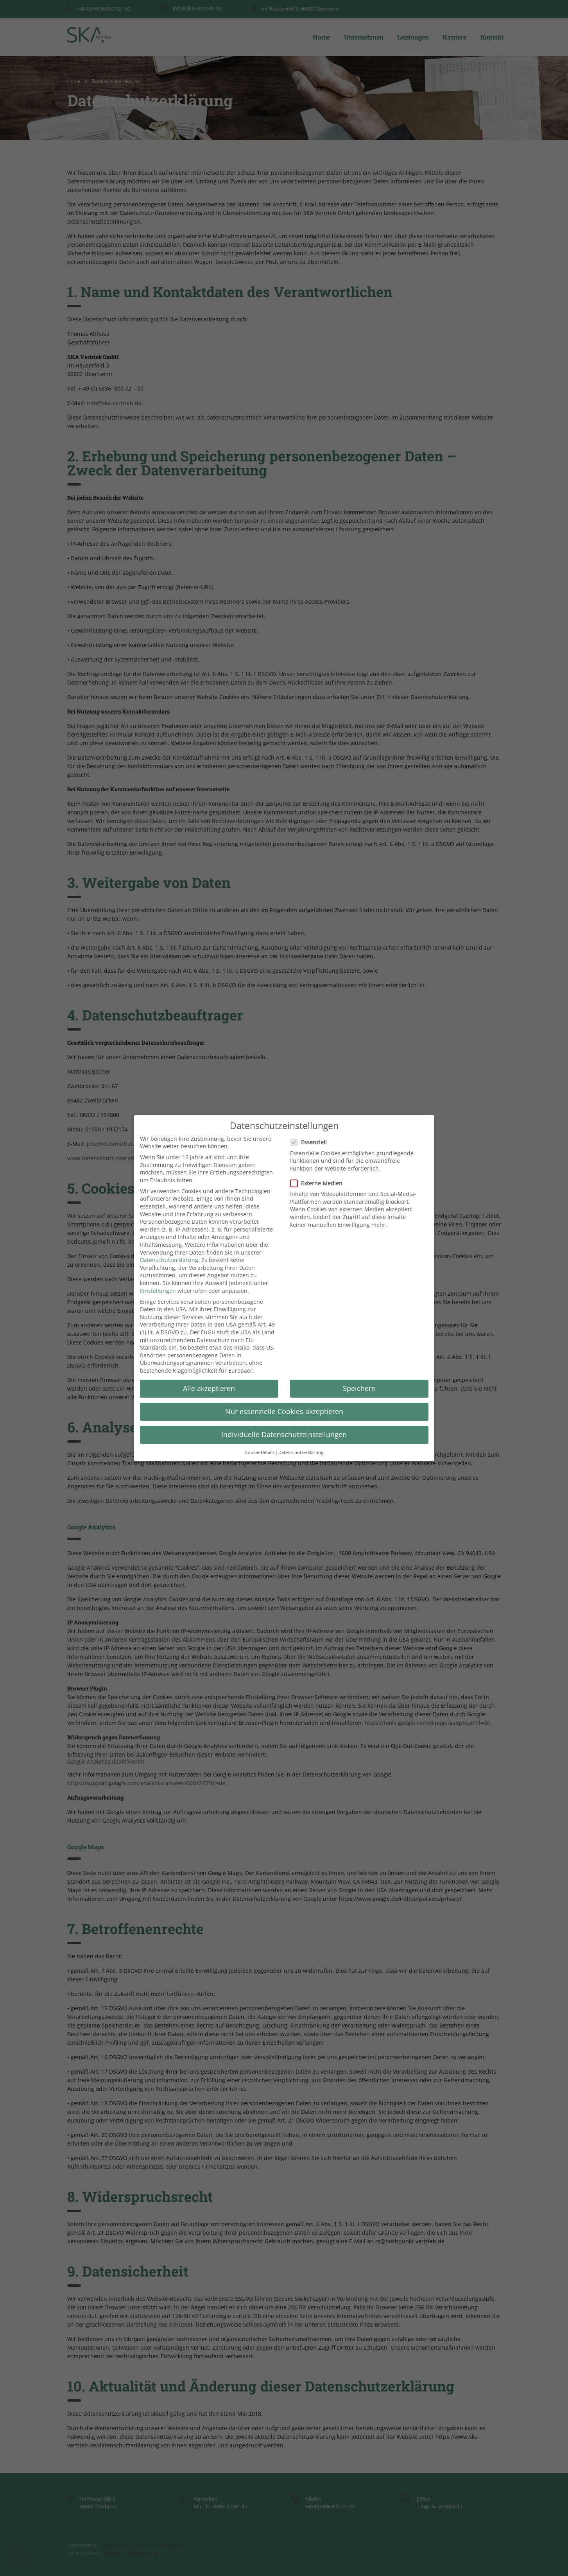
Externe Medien (319, 1183)
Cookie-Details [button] (259, 1452)
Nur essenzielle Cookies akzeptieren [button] (284, 1411)
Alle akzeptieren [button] (209, 1388)
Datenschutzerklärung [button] (300, 1452)
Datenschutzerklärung (169, 1260)
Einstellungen (158, 1290)
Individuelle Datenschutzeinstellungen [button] (284, 1434)
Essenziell (311, 1142)
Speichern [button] (359, 1388)
